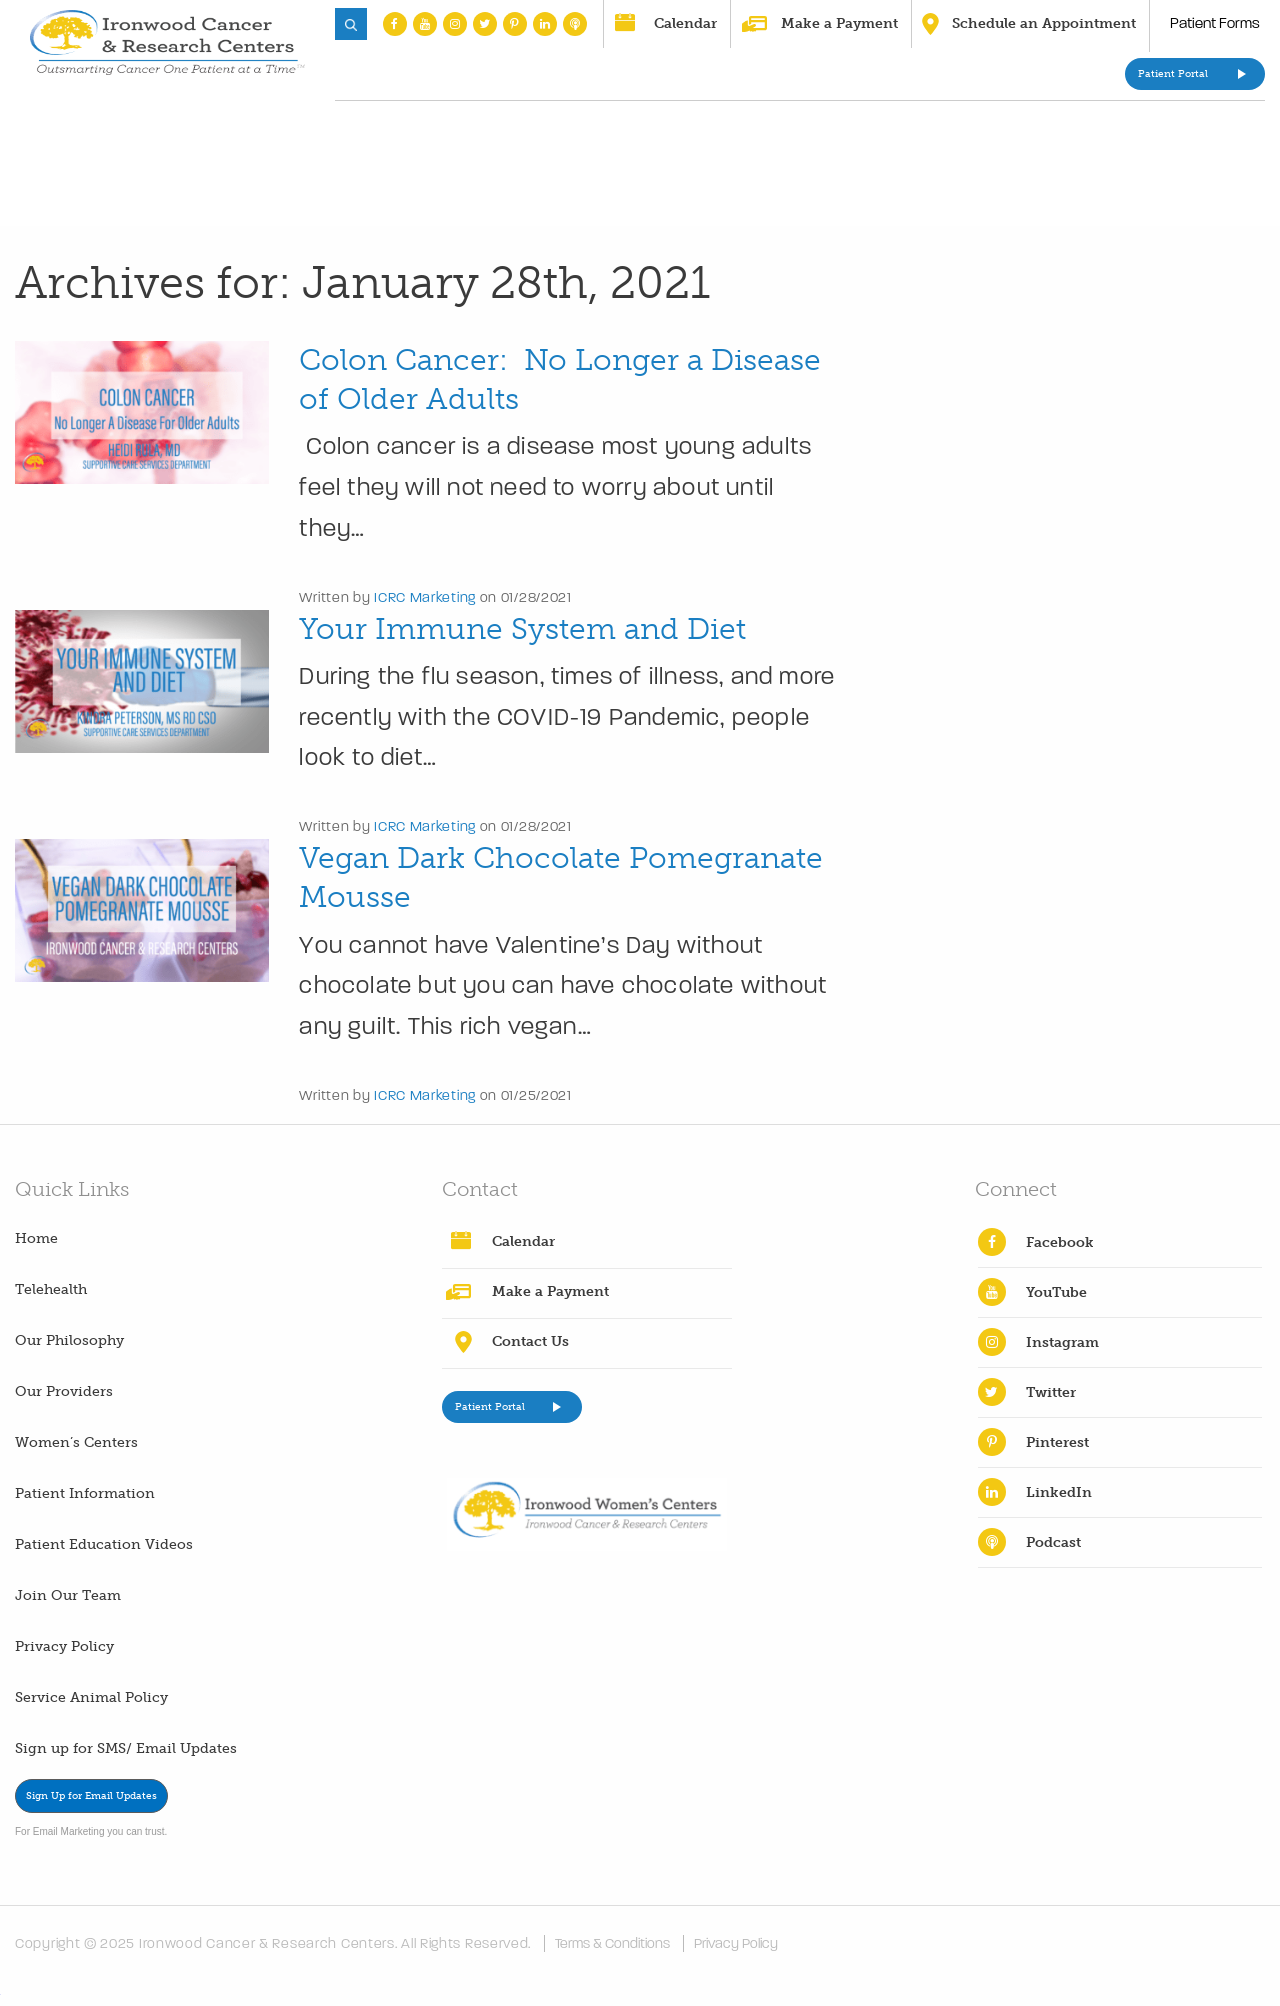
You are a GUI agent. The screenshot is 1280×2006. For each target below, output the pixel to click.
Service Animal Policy (91, 1697)
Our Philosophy (69, 1340)
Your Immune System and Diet (522, 629)
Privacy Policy (64, 1646)
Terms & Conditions (612, 1943)
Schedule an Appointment (1044, 23)
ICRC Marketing (425, 597)
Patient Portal (1173, 74)
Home (36, 1238)
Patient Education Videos (104, 1544)
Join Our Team (68, 1595)
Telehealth (51, 1289)
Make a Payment (839, 23)
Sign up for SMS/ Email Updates (126, 1748)
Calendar (685, 23)
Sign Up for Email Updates (91, 1796)
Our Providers (64, 1391)
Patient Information (85, 1493)
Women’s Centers (76, 1442)
